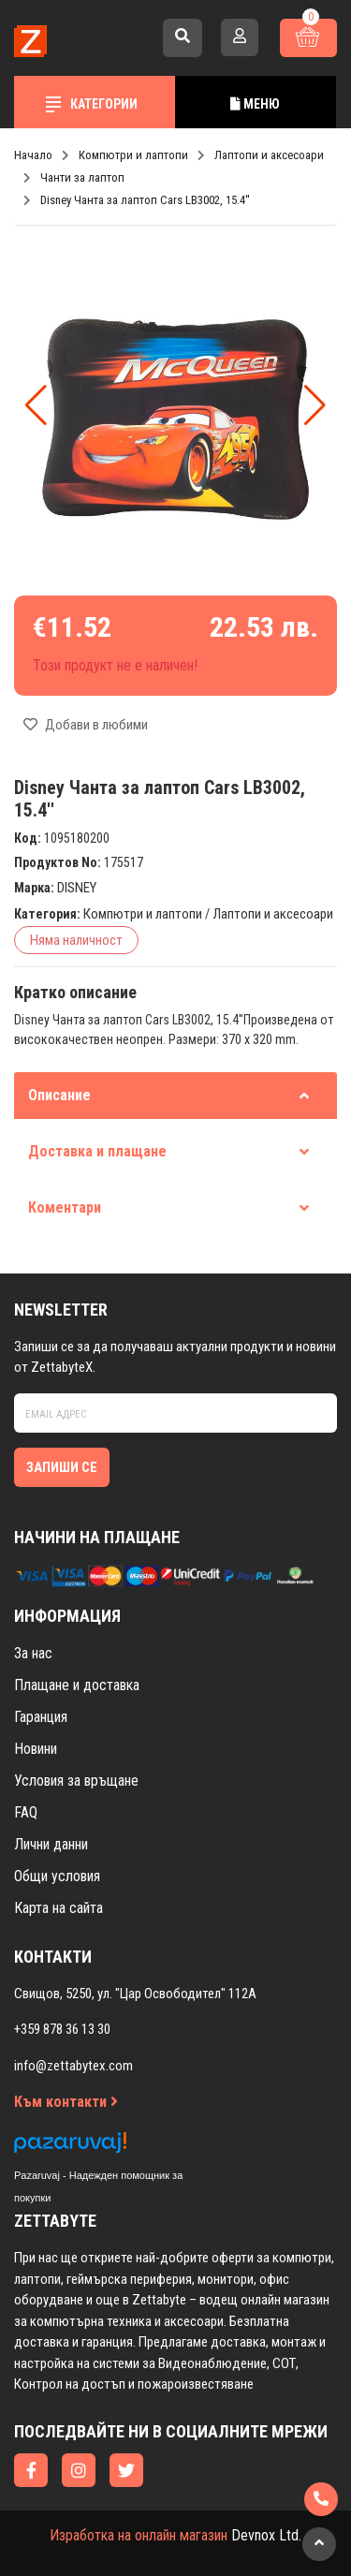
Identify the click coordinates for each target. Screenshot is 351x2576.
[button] (315, 405)
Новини (35, 1749)
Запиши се (61, 1467)
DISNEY (76, 887)
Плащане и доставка (76, 1685)
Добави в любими (85, 724)
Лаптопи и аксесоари (272, 913)
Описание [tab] (168, 1095)
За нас (33, 1653)
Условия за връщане (76, 1780)
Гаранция (40, 1717)
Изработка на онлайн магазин (138, 2535)
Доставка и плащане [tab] (168, 1151)
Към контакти (66, 2102)
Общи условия (57, 1876)
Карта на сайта (58, 1908)
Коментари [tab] (168, 1207)
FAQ (25, 1812)
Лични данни (51, 1844)
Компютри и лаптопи (142, 913)
